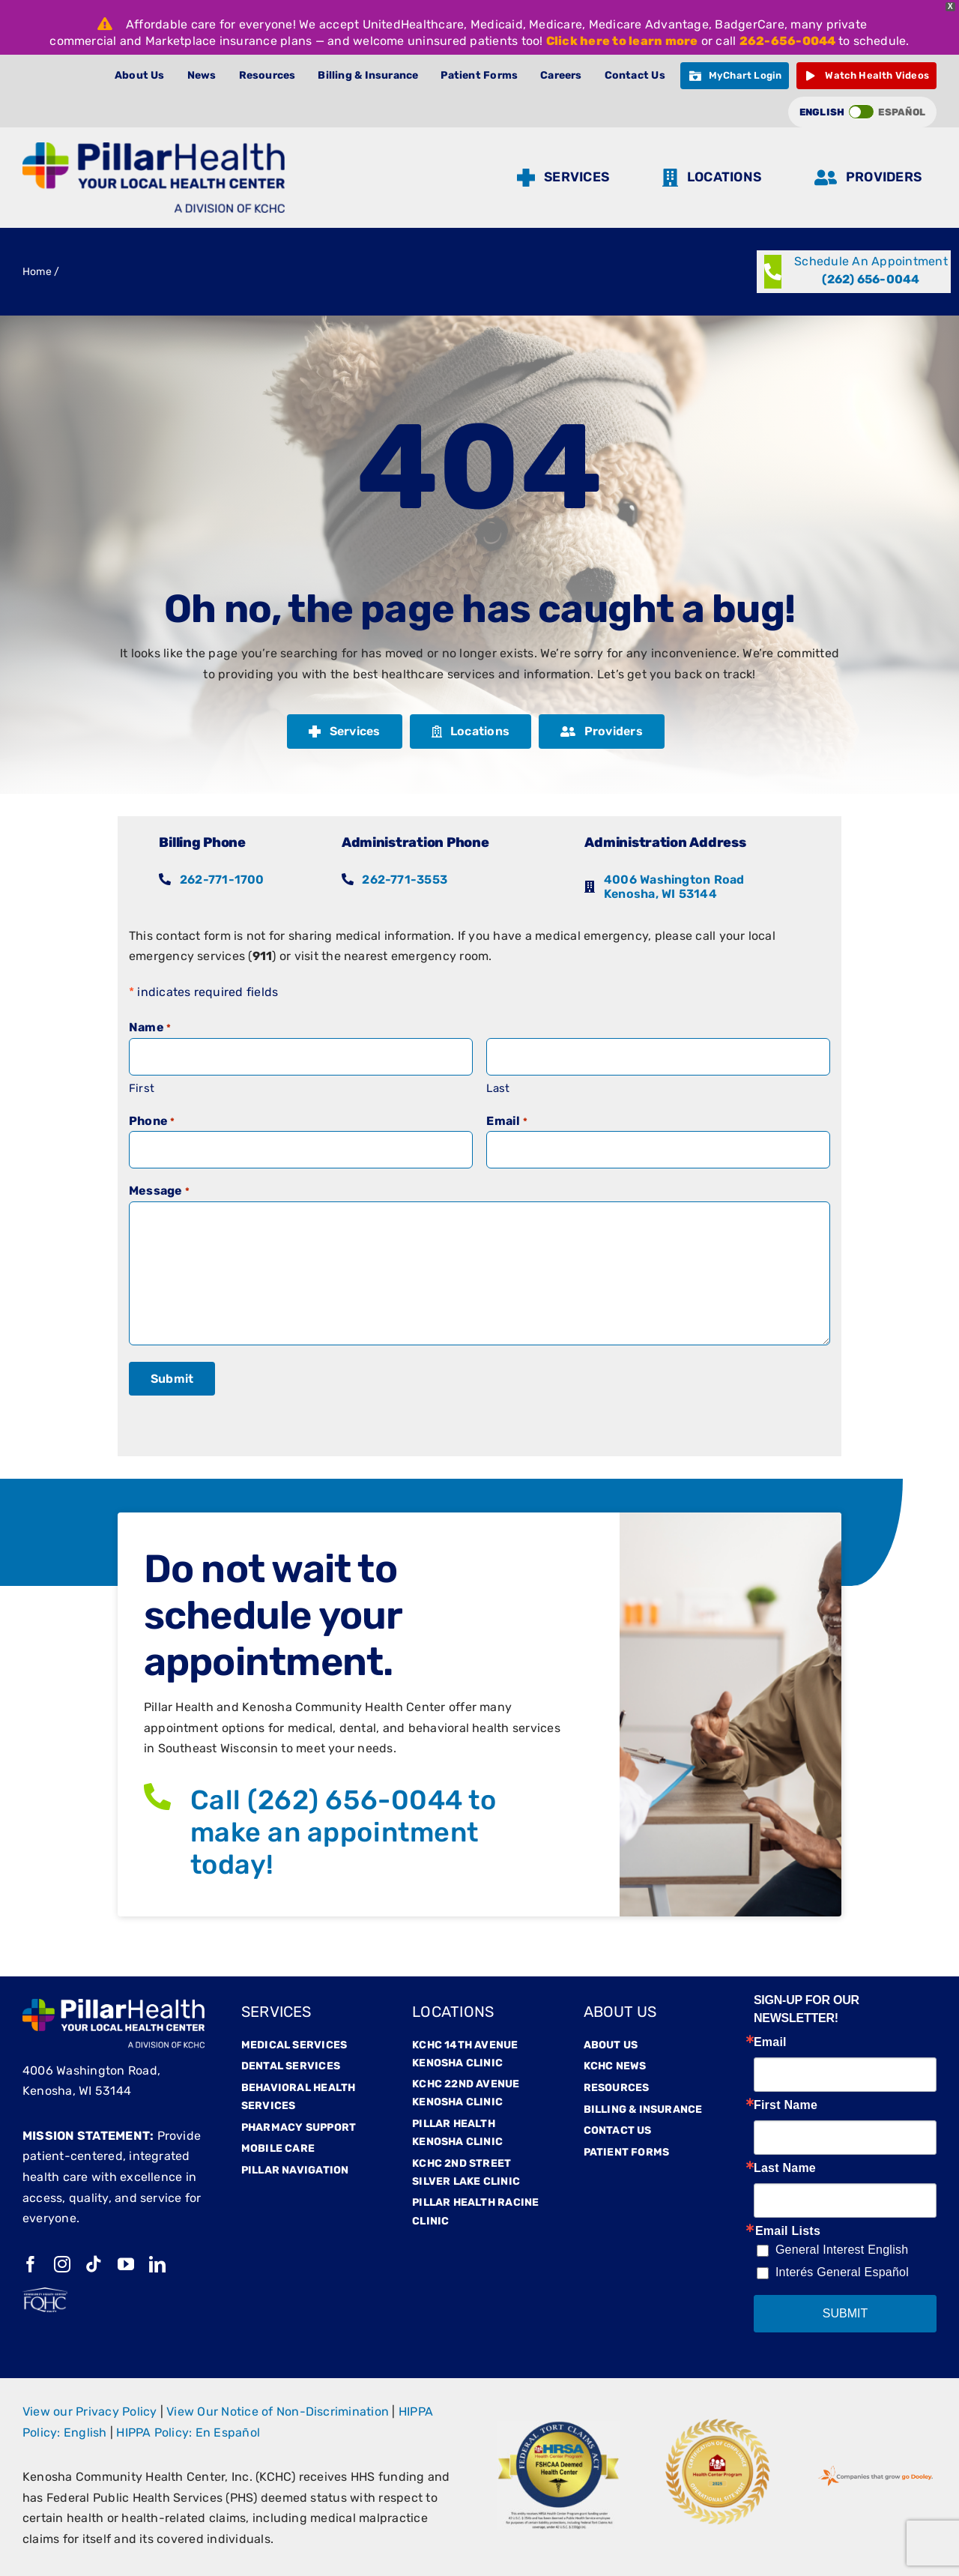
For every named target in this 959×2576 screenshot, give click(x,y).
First (141, 1088)
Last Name (785, 2168)
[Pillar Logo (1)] (153, 148)
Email (506, 1122)
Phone (152, 1122)
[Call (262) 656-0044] (854, 272)
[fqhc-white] (44, 2293)
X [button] (950, 6)
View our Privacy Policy (89, 2411)
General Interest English (841, 2249)
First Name (785, 2105)
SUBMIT (845, 2313)
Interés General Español (842, 2272)
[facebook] (30, 2264)
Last (497, 1088)
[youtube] (126, 2264)
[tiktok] (93, 2264)
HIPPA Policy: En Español (188, 2432)
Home (37, 271)
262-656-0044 (787, 41)
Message (159, 1191)
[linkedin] (157, 2264)
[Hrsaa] (558, 2426)
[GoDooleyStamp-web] (875, 2467)
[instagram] (62, 2264)
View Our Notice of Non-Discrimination (277, 2411)
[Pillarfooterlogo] (113, 2004)
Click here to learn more (622, 41)
